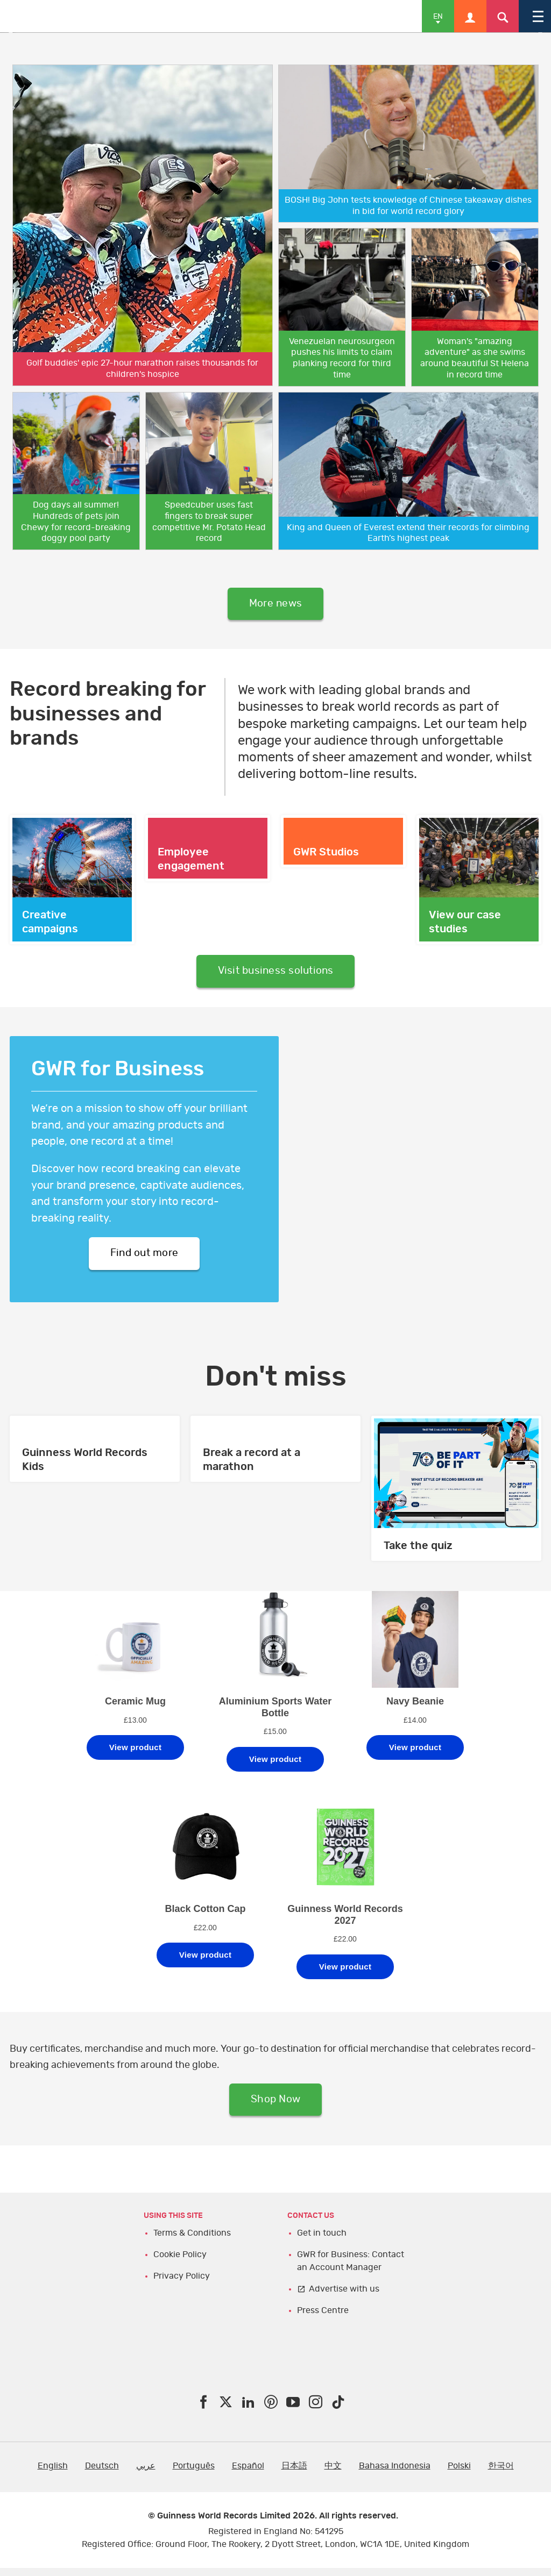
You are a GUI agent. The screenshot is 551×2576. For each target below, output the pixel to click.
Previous (16, 33)
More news (275, 605)
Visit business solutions (276, 974)
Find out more (144, 1258)
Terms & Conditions (192, 2240)
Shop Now (275, 2106)
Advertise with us (344, 2296)
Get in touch (322, 2240)
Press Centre (323, 2318)
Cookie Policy (180, 2262)
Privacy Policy (181, 2283)
